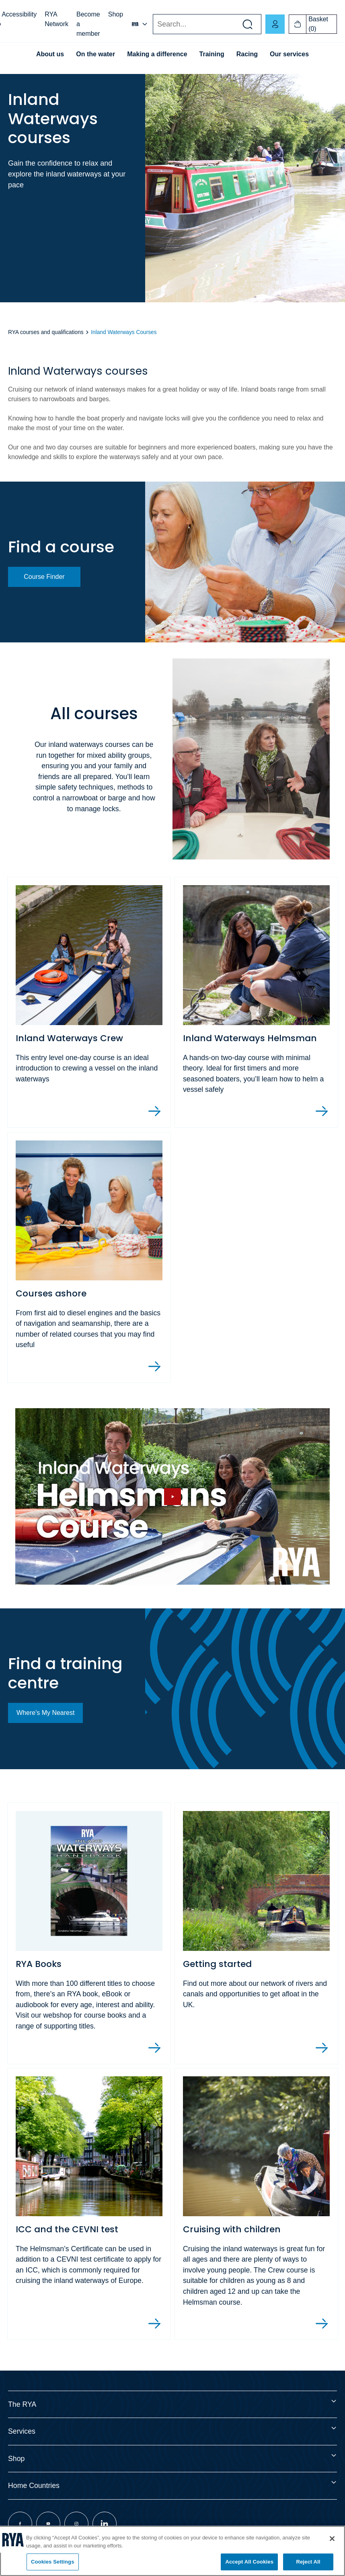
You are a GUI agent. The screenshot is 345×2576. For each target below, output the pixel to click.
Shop (115, 14)
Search (152, 24)
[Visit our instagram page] (76, 2524)
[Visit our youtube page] (48, 2524)
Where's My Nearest (45, 1712)
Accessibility (19, 14)
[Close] (332, 2538)
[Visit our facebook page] (20, 2524)
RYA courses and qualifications (46, 332)
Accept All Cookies (249, 2562)
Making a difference (157, 54)
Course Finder (44, 576)
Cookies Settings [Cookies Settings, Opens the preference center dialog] (52, 2562)
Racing (247, 54)
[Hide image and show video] (172, 1496)
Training (211, 54)
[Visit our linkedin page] (104, 2524)
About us (50, 54)
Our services (289, 54)
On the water (95, 54)
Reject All (308, 2562)
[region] (172, 2551)
